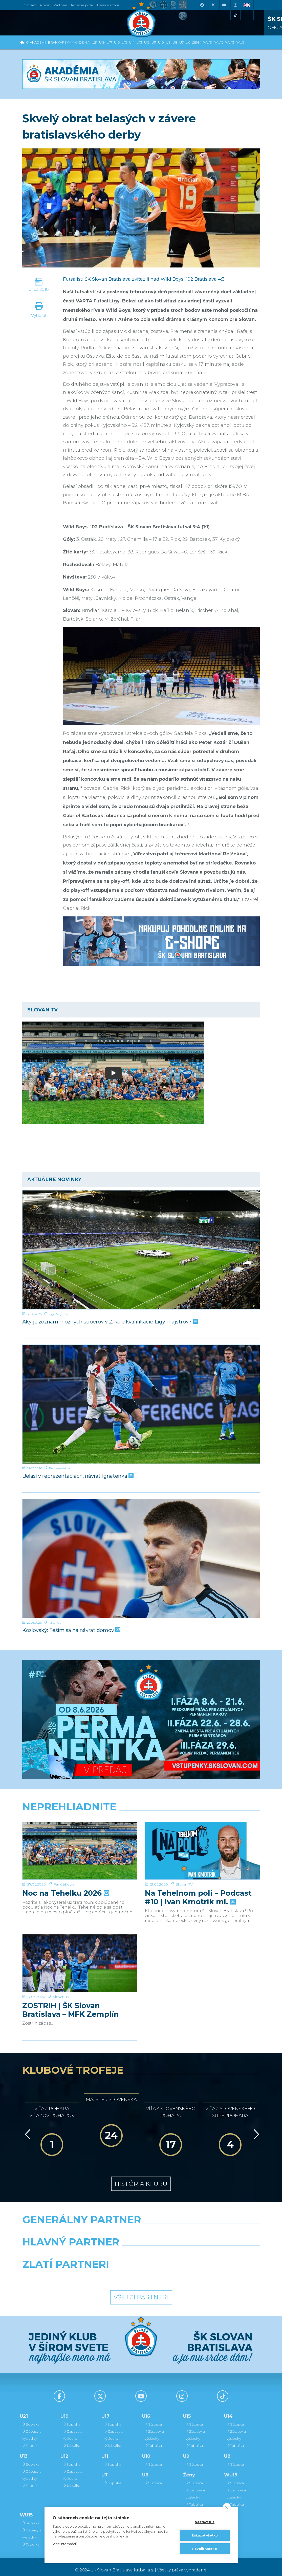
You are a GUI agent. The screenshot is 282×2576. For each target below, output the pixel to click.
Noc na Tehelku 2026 (65, 1835)
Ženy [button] (196, 42)
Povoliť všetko (204, 2549)
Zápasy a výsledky (31, 2428)
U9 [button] (168, 42)
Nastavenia (204, 2522)
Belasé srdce (108, 5)
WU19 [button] (207, 42)
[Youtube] (224, 5)
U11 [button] (153, 42)
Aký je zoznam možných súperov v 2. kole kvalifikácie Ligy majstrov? (109, 1322)
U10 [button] (161, 42)
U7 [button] (181, 42)
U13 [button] (139, 42)
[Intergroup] (110, 2271)
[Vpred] (255, 2128)
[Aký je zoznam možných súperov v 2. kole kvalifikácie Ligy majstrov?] (141, 1250)
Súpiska (30, 2418)
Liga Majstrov (58, 1314)
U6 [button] (188, 42)
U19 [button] (102, 42)
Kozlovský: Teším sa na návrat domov (70, 1630)
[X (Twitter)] (213, 5)
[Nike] (141, 2226)
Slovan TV (184, 1826)
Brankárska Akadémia (69, 42)
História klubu (141, 2177)
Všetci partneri (141, 2291)
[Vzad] (26, 2128)
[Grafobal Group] (172, 2271)
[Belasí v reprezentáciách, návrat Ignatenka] (141, 1404)
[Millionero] (182, 2249)
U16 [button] (117, 42)
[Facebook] (202, 5)
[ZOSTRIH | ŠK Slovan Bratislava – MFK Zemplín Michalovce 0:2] (79, 1931)
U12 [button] (146, 42)
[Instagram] (235, 5)
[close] (227, 2507)
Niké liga (55, 1622)
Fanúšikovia (64, 1826)
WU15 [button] (218, 42)
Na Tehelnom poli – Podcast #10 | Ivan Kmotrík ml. (198, 1840)
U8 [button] (174, 42)
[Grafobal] (100, 2249)
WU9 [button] (240, 42)
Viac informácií (65, 2544)
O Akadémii (36, 42)
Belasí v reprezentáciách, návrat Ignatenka (77, 1476)
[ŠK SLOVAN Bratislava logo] (141, 19)
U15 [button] (124, 42)
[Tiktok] (235, 15)
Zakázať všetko (204, 2535)
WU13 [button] (229, 42)
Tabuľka (30, 2439)
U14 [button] (132, 42)
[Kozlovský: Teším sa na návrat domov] (141, 1558)
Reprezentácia (59, 1468)
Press (45, 5)
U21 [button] (94, 42)
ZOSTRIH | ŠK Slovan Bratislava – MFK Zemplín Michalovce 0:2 (70, 1949)
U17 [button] (109, 42)
